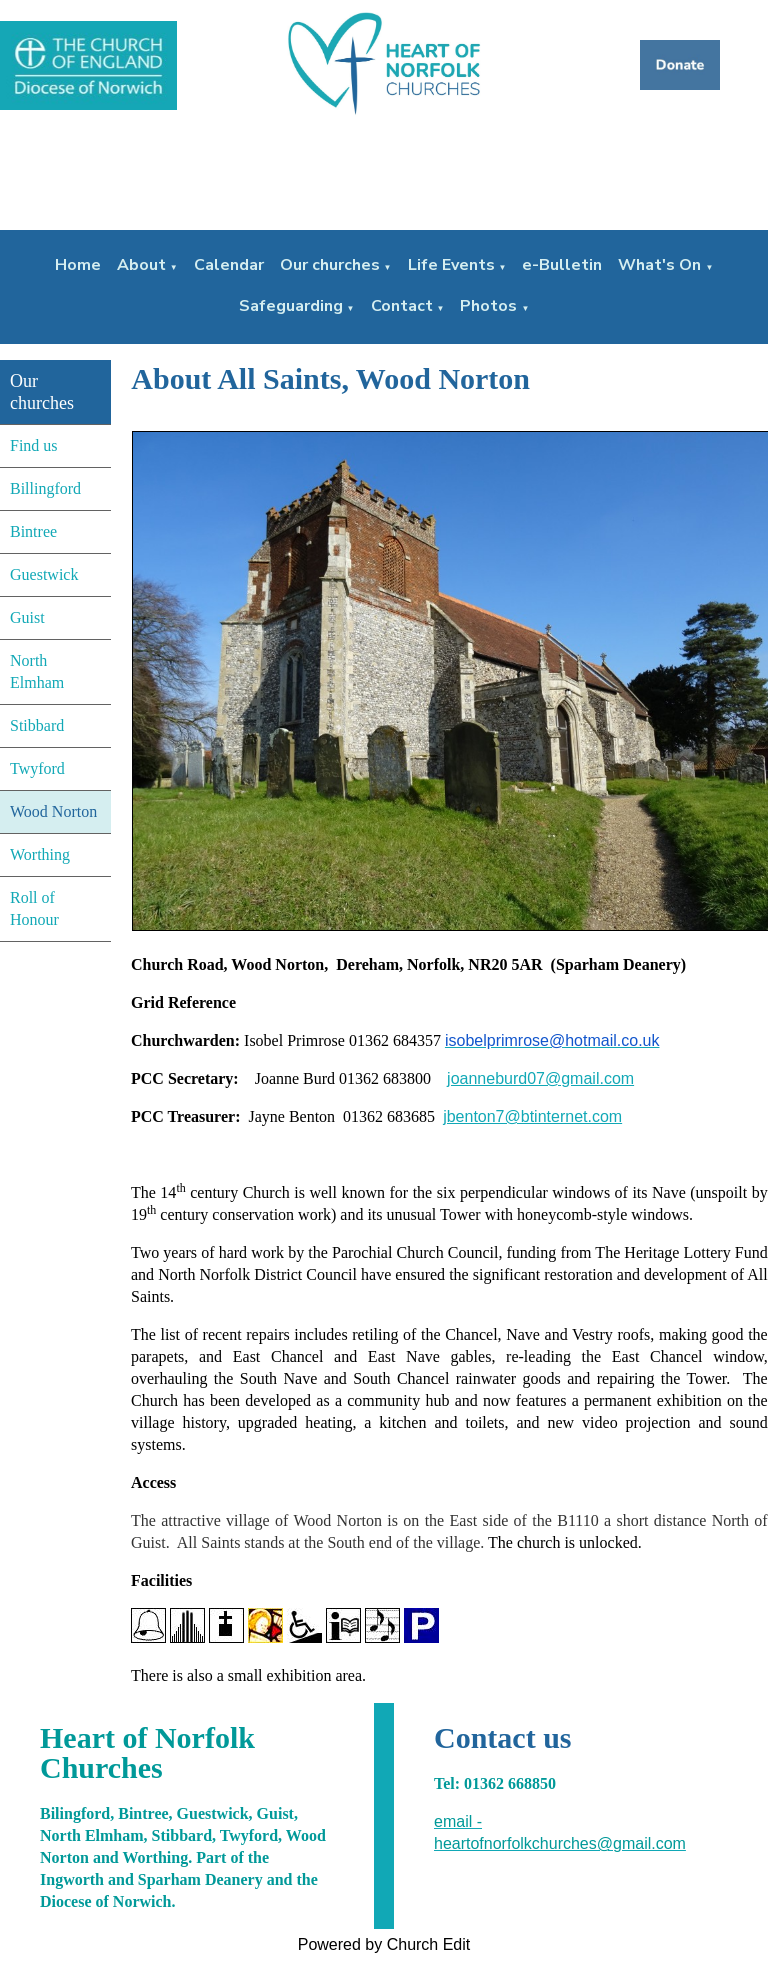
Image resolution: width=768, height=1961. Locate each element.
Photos (488, 306)
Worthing (40, 854)
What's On (659, 265)
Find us (34, 445)
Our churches (330, 265)
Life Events (451, 265)
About (141, 265)
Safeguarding (291, 306)
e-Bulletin (562, 265)
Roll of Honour (34, 908)
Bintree (33, 531)
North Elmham (37, 671)
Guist (27, 617)
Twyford (37, 768)
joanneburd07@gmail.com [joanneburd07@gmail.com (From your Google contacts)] (540, 1078)
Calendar (229, 265)
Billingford (45, 488)
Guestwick (44, 574)
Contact (402, 306)
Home (78, 265)
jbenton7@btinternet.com (532, 1116)
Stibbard (37, 725)
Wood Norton (53, 811)
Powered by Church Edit (384, 1944)
